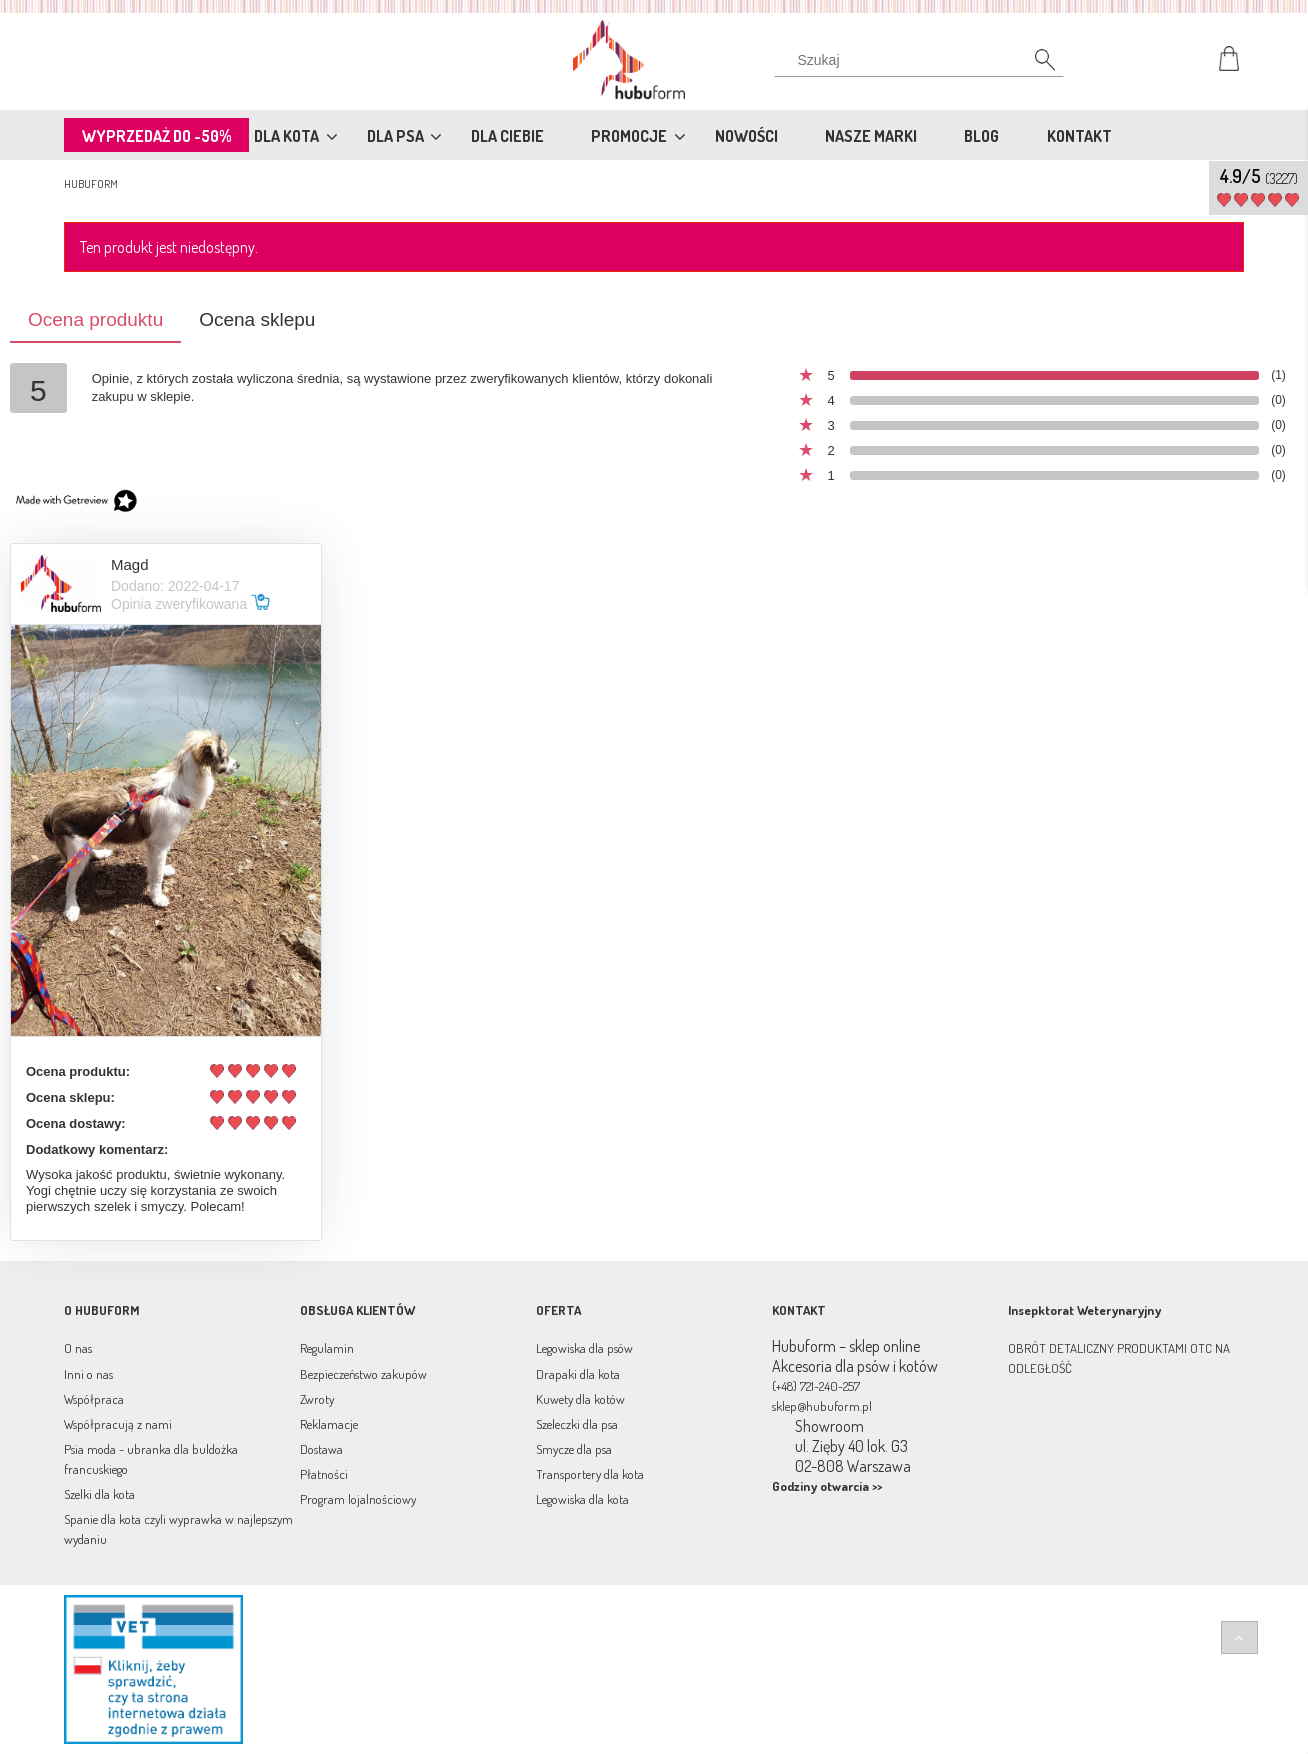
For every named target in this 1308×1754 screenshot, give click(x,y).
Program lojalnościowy (358, 1499)
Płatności (324, 1474)
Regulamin (327, 1348)
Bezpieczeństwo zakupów (363, 1374)
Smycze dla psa (574, 1449)
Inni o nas (88, 1374)
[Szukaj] (1034, 65)
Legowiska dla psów (584, 1348)
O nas (78, 1348)
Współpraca (94, 1399)
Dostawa (321, 1449)
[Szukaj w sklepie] (923, 60)
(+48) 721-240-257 (816, 1386)
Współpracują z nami (118, 1424)
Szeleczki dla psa (577, 1424)
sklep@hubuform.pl (822, 1406)
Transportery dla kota (590, 1474)
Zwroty (317, 1399)
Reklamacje (329, 1424)
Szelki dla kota (99, 1494)
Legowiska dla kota (582, 1499)
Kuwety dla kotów (580, 1399)
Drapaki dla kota (578, 1374)
